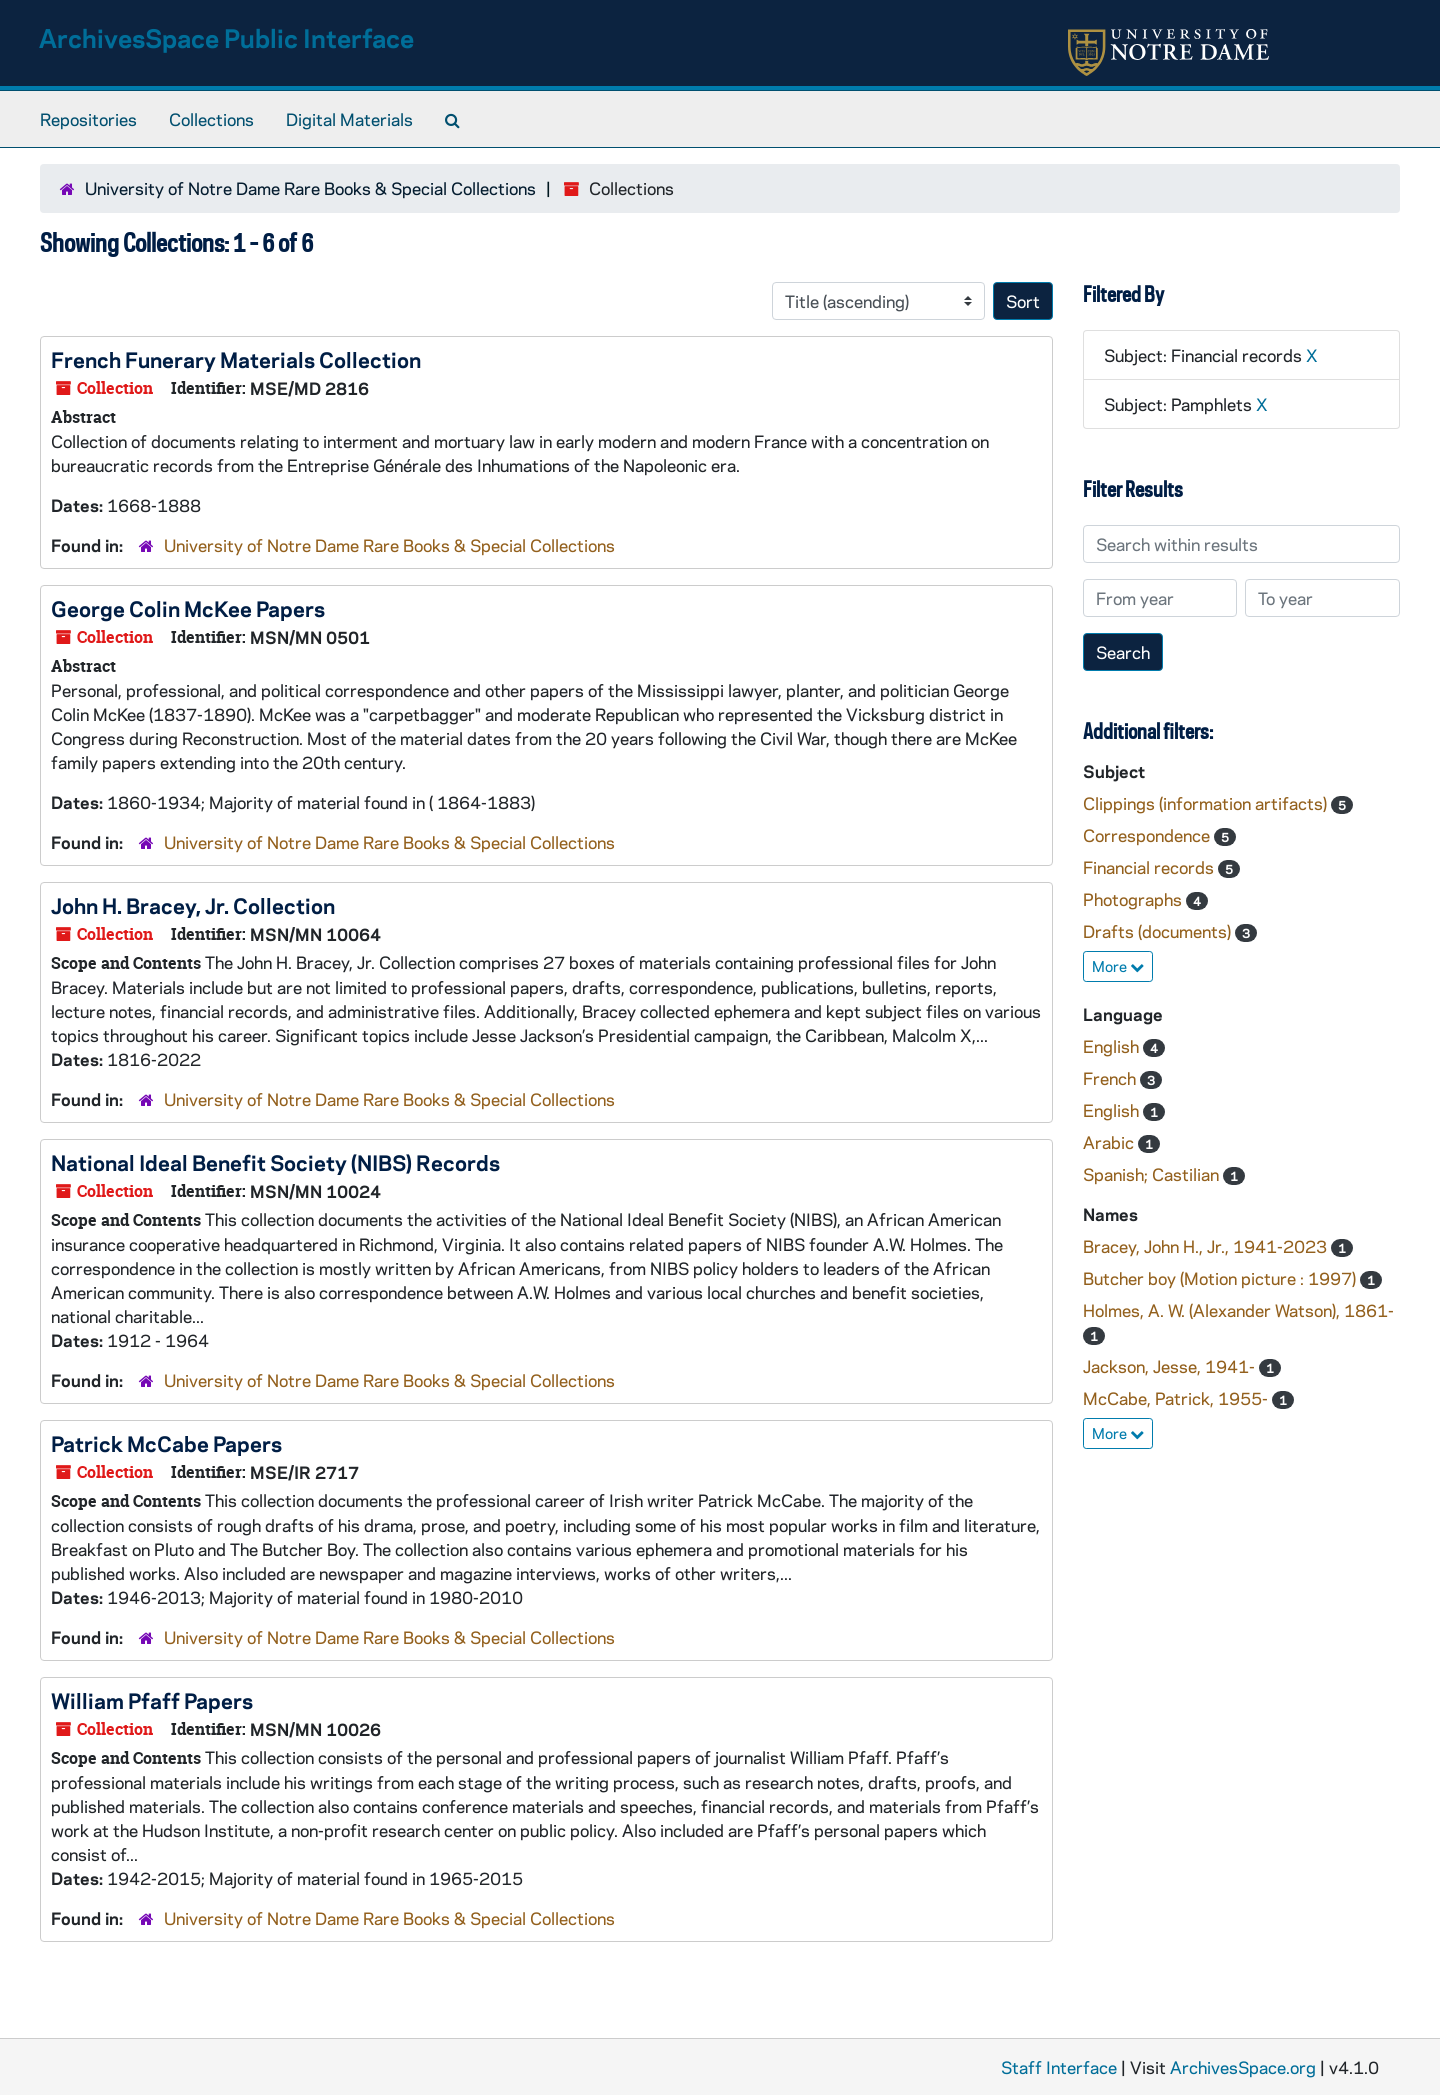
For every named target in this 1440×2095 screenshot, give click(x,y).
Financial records (1150, 867)
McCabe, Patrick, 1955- (1177, 1398)
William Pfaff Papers (152, 1700)
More (1118, 966)
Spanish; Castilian (1153, 1174)
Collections (211, 119)
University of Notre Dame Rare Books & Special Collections (310, 188)
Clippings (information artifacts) (1207, 803)
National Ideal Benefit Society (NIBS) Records (275, 1162)
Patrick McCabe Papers (166, 1443)
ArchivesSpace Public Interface (226, 37)
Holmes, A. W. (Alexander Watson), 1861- (1238, 1310)
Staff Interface (1059, 2067)
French (1111, 1078)
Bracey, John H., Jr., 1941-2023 (1207, 1246)
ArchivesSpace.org (1243, 2067)
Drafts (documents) (1159, 931)
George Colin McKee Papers (188, 608)
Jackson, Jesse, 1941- (1171, 1366)
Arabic (1110, 1142)
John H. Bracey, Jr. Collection (193, 905)
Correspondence (1148, 835)
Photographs (1134, 899)
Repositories (88, 119)
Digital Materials (349, 119)
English (1113, 1046)
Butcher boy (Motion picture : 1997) (1221, 1278)
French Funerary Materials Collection (236, 359)
